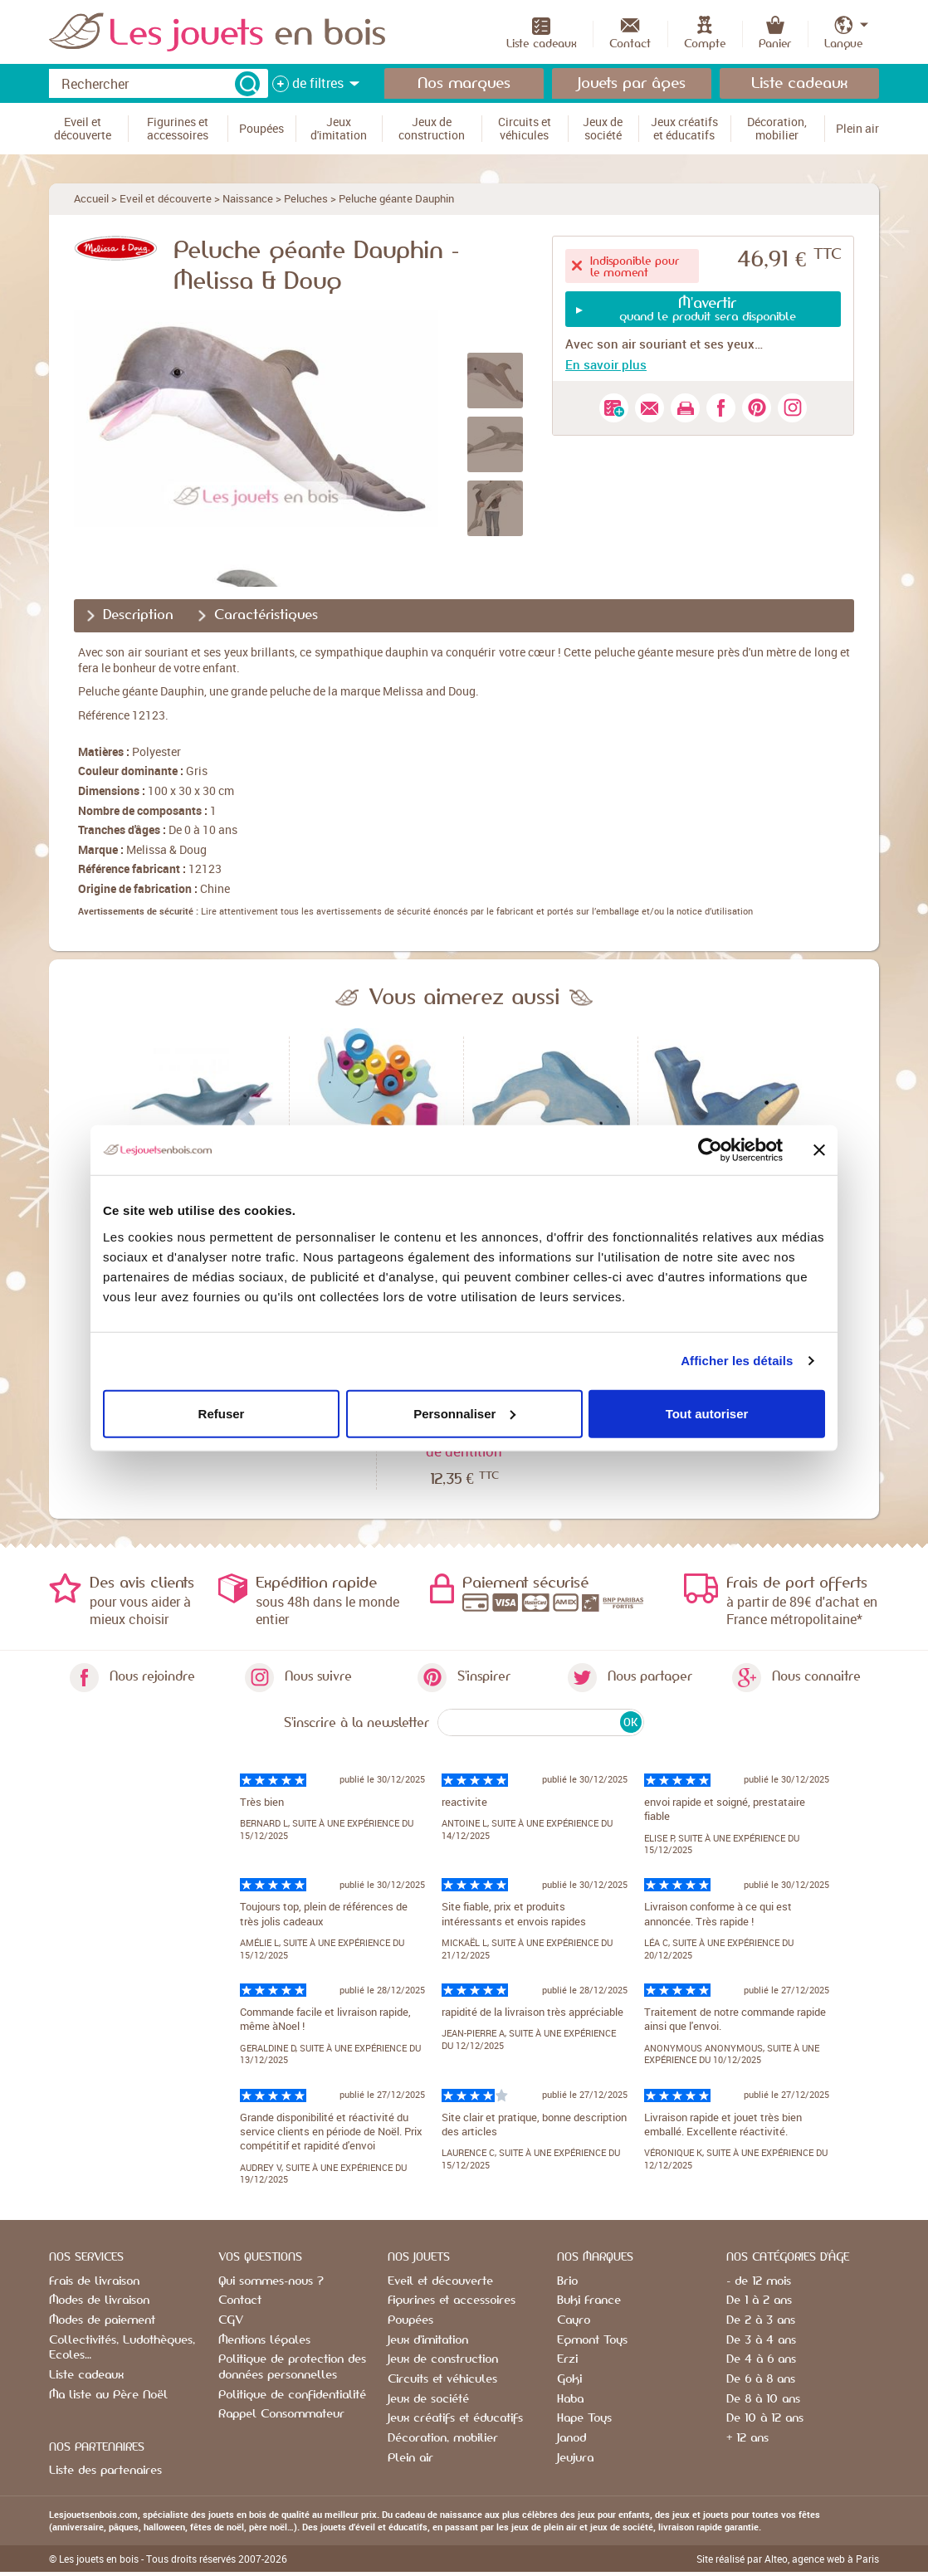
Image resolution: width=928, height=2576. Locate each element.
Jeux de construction (443, 2359)
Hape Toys (584, 2418)
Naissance (247, 198)
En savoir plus (606, 364)
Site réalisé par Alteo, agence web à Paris (787, 2558)
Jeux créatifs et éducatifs (455, 2418)
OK (630, 1722)
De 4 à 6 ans (761, 2359)
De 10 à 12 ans (764, 2418)
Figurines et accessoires (451, 2300)
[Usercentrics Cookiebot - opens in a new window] (710, 1150)
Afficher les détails (737, 1361)
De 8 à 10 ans (763, 2399)
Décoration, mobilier (443, 2438)
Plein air (410, 2458)
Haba (570, 2399)
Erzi (567, 2359)
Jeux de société (428, 2399)
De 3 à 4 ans (761, 2340)
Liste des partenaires (105, 2470)
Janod (571, 2438)
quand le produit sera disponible (707, 309)
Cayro (573, 2320)
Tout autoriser (707, 1413)
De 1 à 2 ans (759, 2300)
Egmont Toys (592, 2340)
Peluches (306, 198)
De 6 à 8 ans (760, 2379)
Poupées (410, 2320)
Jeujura (575, 2458)
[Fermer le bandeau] (819, 1150)
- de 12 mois (758, 2281)
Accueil (91, 198)
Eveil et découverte (166, 198)
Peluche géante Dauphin (396, 198)
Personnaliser (464, 1413)
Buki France (589, 2300)
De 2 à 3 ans (760, 2320)
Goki (569, 2379)
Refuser (221, 1413)
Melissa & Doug (166, 849)
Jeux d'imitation (428, 2340)
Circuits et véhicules (442, 2379)
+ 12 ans (747, 2438)
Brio (567, 2281)
